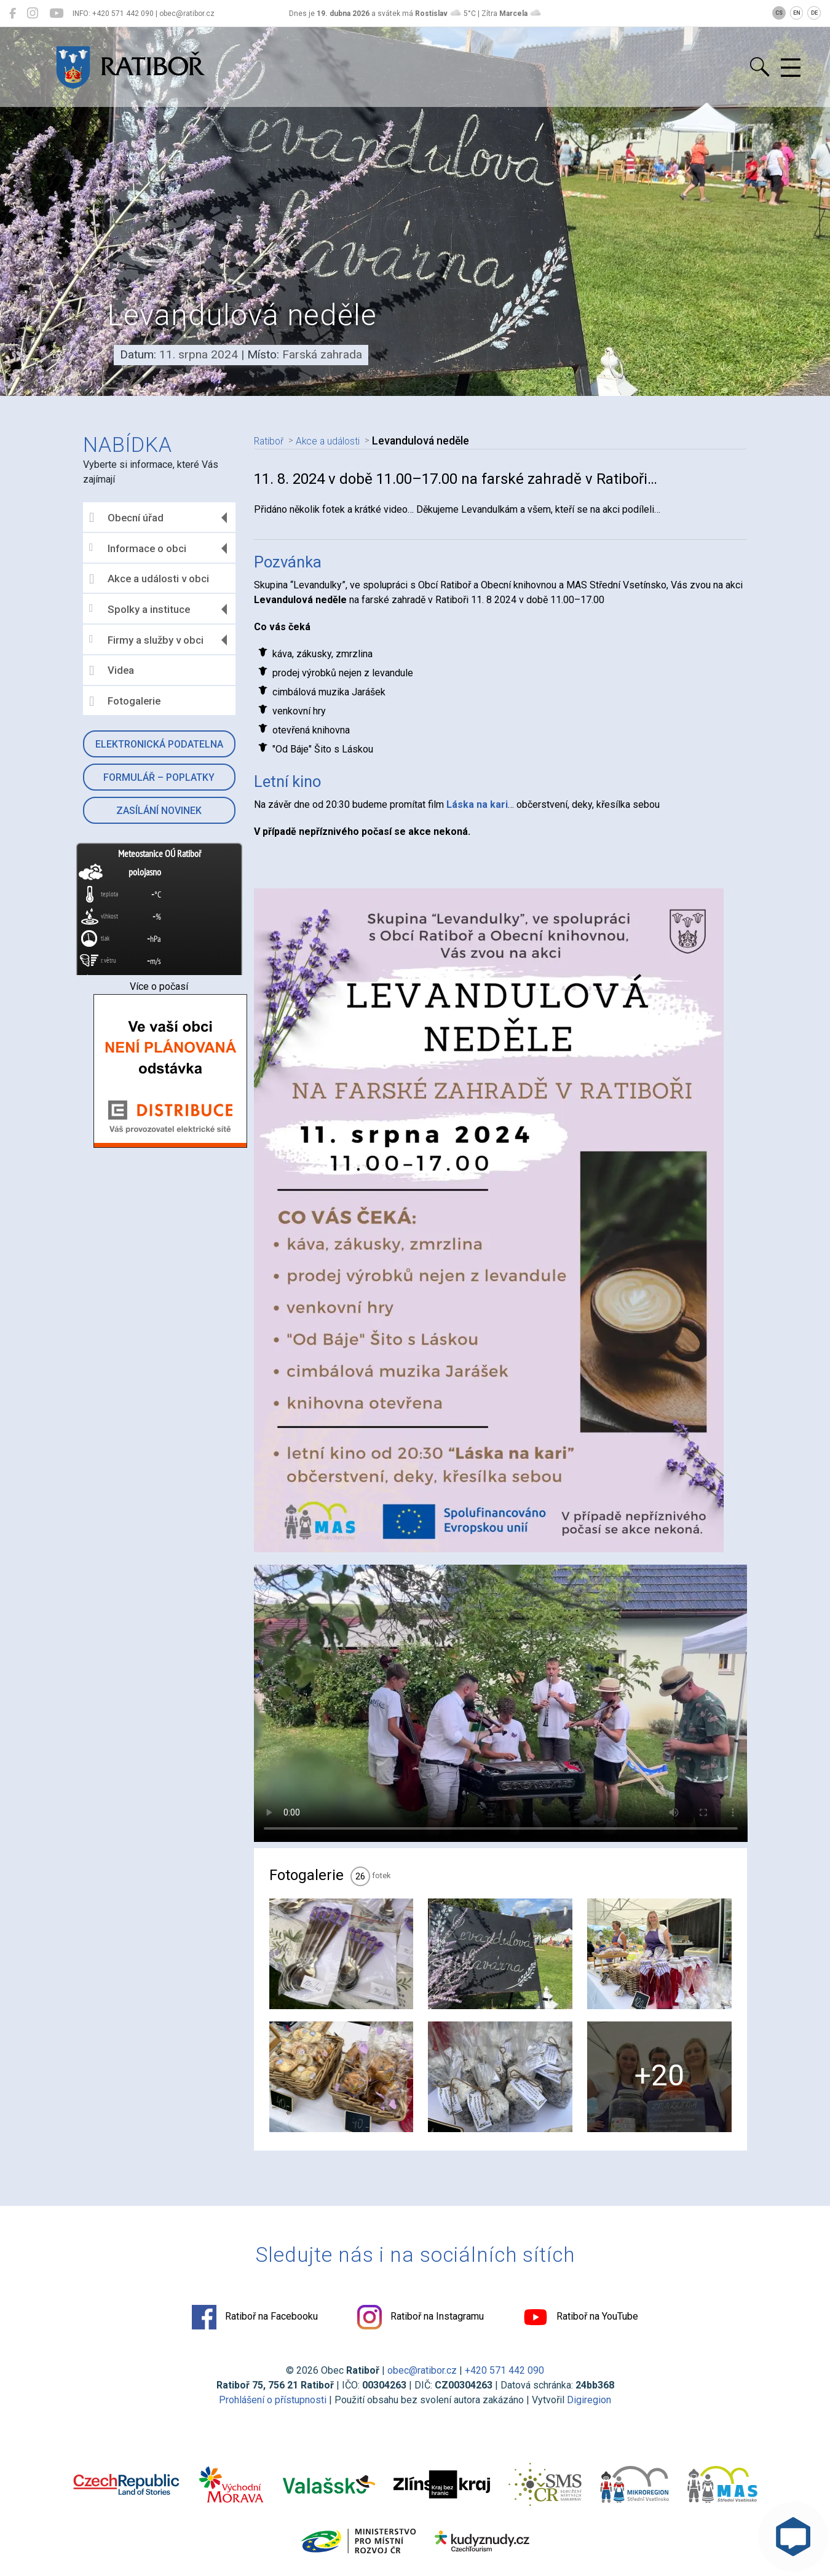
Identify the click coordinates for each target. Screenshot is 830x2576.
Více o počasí (159, 986)
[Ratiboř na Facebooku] (12, 13)
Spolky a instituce (139, 609)
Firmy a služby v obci (146, 639)
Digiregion (589, 2400)
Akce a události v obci (149, 579)
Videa (111, 671)
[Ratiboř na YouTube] (56, 13)
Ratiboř (271, 441)
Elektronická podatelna (159, 744)
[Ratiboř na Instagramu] (32, 13)
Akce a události (335, 441)
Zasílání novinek (159, 810)
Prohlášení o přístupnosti (272, 2400)
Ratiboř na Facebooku (255, 2317)
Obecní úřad (126, 517)
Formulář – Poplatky (159, 777)
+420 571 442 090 (504, 2370)
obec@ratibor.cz (422, 2370)
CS (779, 13)
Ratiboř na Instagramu (420, 2317)
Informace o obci (137, 548)
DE (814, 13)
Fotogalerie (124, 701)
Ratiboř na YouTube (580, 2317)
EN (796, 13)
